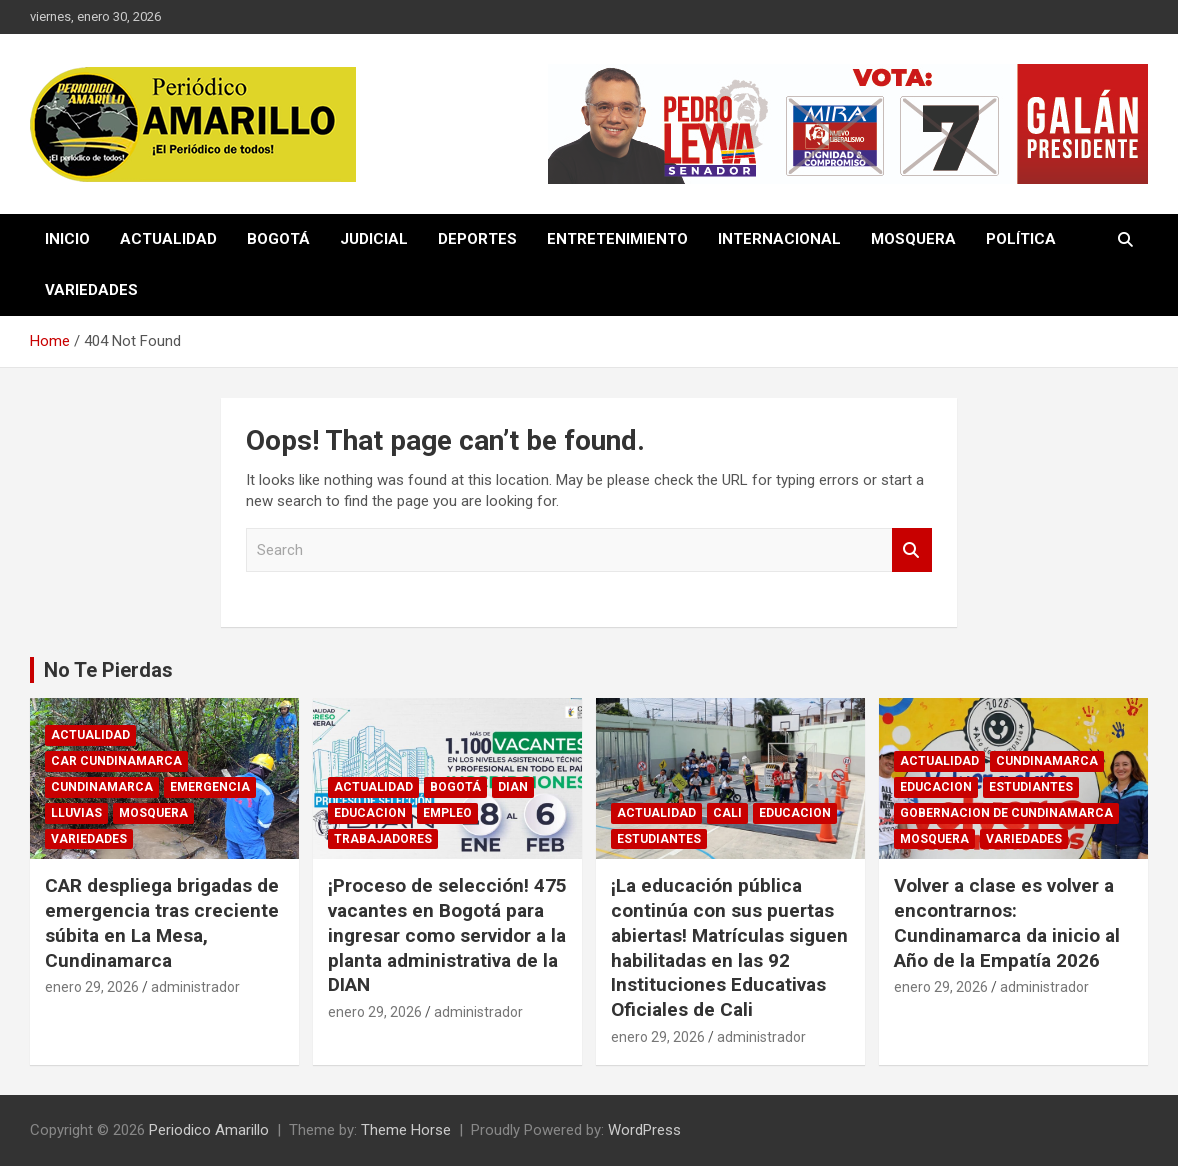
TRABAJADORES (383, 839)
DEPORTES (477, 239)
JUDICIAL (374, 239)
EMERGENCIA (210, 787)
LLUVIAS (76, 813)
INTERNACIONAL (779, 239)
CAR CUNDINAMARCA (116, 761)
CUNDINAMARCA (102, 787)
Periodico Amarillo (209, 1130)
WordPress (644, 1130)
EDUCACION (370, 813)
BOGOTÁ (278, 239)
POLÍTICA (1021, 239)
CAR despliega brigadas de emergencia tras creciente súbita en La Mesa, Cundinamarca (162, 922)
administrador (195, 987)
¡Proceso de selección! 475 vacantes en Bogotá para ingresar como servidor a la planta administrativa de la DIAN (447, 935)
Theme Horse (406, 1130)
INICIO (67, 239)
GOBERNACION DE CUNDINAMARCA (1006, 813)
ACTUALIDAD (168, 239)
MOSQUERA (913, 239)
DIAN (513, 787)
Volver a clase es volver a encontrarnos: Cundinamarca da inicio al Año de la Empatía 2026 (1007, 922)
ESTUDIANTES (659, 839)
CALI (727, 813)
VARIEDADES (91, 290)
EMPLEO (447, 813)
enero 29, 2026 (92, 987)
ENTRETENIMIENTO (617, 239)
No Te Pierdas (108, 670)
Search (912, 550)
